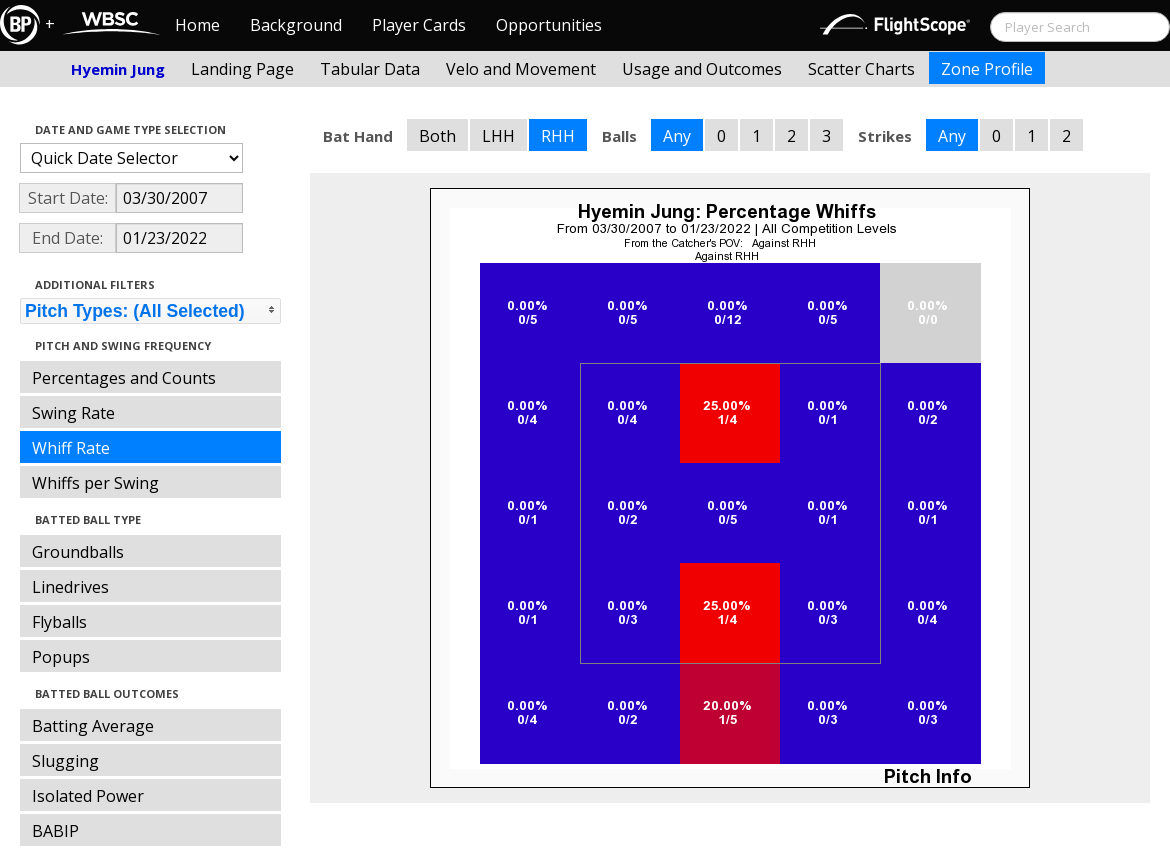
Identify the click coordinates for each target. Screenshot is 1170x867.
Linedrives (70, 587)
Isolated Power (88, 796)
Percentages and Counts (124, 378)
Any (677, 136)
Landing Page (242, 69)
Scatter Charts (861, 69)
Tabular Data (370, 69)
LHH (498, 136)
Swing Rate (73, 413)
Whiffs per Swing (95, 483)
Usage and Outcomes (702, 69)
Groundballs (78, 552)
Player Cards (419, 25)
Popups (61, 657)
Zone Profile (987, 69)
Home (197, 25)
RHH (558, 136)
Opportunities (549, 25)
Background (296, 25)
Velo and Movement (521, 69)
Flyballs (59, 622)
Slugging (65, 761)
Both (437, 136)
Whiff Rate (71, 448)
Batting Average (93, 726)
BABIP (55, 831)
